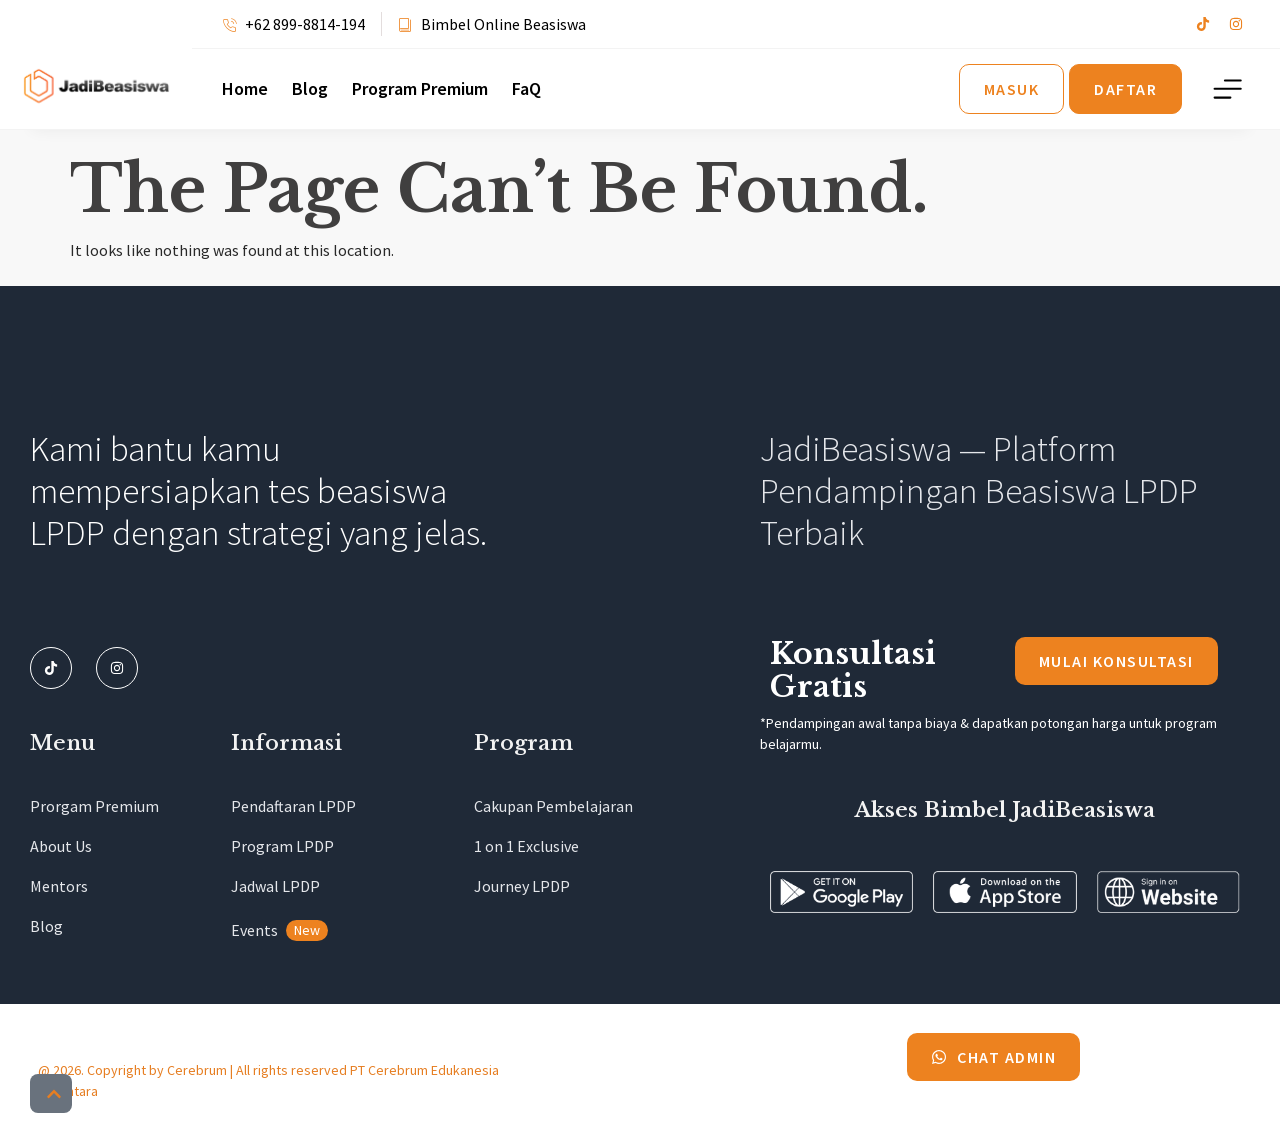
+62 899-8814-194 (305, 24)
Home (245, 89)
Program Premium (420, 89)
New (307, 930)
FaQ (526, 89)
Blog (310, 89)
